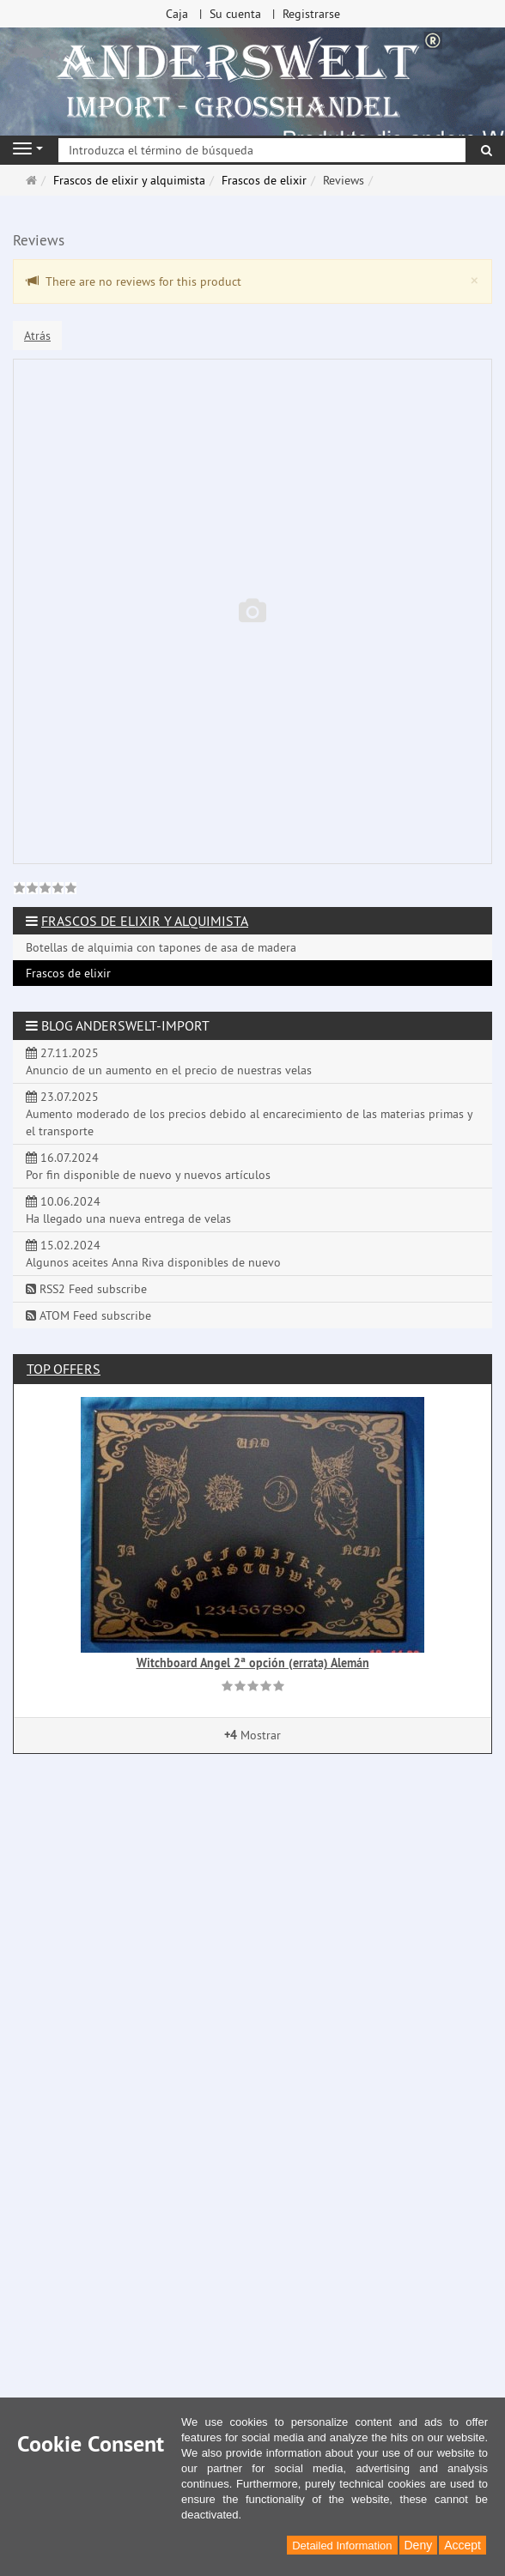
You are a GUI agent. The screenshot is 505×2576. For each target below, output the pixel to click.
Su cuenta (235, 13)
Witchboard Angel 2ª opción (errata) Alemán (253, 1663)
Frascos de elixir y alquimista (144, 920)
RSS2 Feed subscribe (86, 1289)
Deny (419, 2545)
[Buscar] (486, 150)
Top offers (63, 1368)
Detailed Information (342, 2545)
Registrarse (311, 13)
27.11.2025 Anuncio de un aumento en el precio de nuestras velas (169, 1061)
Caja (177, 13)
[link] (45, 890)
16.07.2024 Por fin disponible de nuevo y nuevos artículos (148, 1166)
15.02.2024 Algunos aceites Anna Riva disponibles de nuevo (153, 1253)
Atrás (37, 335)
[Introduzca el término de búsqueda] (262, 150)
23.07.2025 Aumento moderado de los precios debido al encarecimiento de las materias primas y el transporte (249, 1114)
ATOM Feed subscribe (88, 1315)
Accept (462, 2545)
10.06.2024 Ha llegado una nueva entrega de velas (128, 1210)
